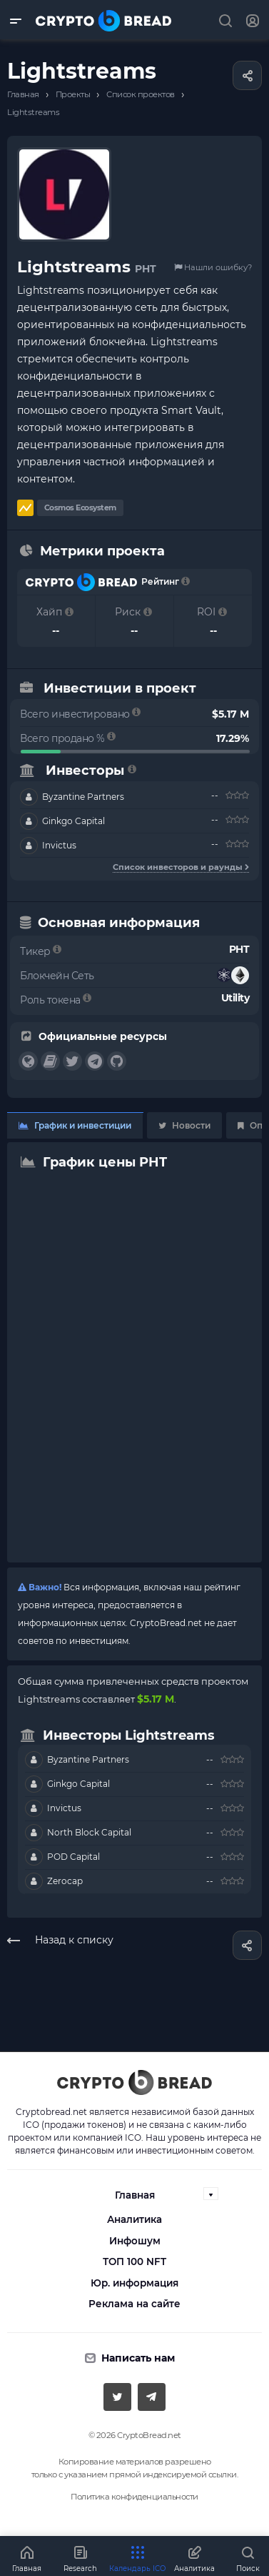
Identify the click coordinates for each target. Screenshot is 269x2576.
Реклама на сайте (134, 2303)
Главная (135, 2195)
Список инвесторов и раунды (181, 867)
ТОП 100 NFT (134, 2261)
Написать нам (138, 2358)
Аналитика (134, 2219)
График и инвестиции (75, 1125)
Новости (184, 1125)
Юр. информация (134, 2283)
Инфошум (135, 2240)
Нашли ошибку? (213, 267)
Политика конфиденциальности (134, 2497)
